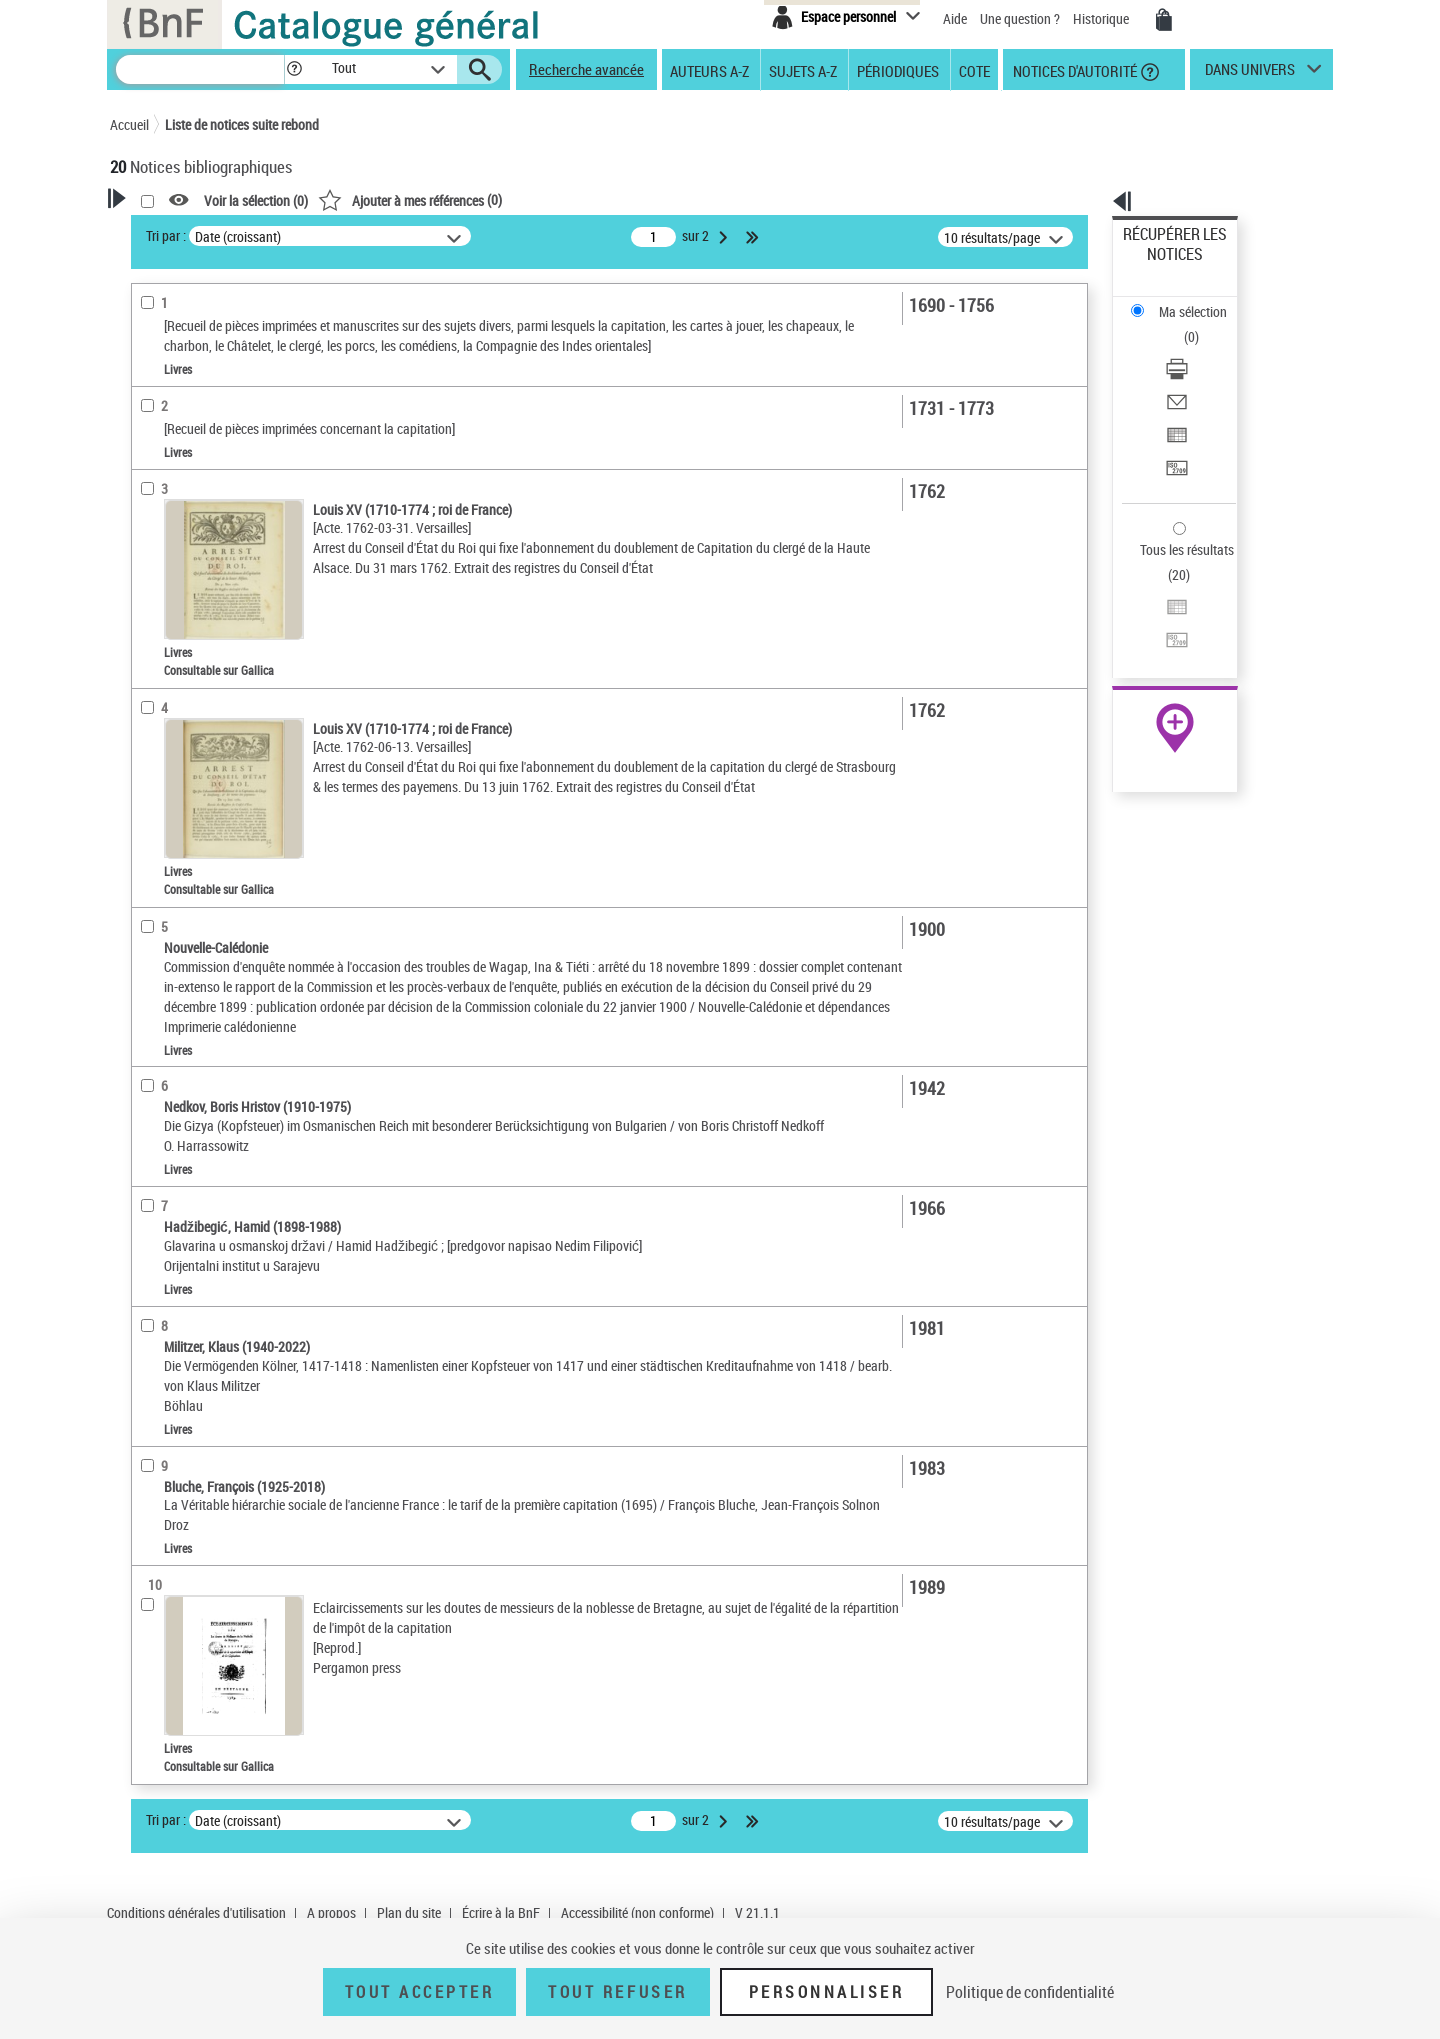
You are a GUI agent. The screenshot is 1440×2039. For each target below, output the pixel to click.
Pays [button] (145, 1050)
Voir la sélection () (513, 200)
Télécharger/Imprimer (1185, 300)
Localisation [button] (168, 589)
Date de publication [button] (190, 689)
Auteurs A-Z (709, 70)
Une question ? (1020, 18)
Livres (158, 528)
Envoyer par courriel (1181, 324)
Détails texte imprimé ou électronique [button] (205, 488)
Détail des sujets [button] (181, 789)
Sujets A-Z (803, 70)
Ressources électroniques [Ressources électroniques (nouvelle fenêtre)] (1164, 633)
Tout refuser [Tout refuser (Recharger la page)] (617, 1992)
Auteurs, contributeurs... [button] (206, 623)
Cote (974, 70)
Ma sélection (1161, 265)
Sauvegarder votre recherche (235, 309)
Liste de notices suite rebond (242, 124)
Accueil (129, 124)
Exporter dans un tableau (1196, 348)
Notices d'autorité (1073, 70)
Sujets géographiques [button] (198, 756)
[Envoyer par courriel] (1202, 325)
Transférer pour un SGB (1190, 372)
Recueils (161, 558)
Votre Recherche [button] (192, 232)
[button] (294, 69)
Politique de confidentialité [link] (1030, 1992)
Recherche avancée (586, 69)
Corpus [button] (152, 1017)
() (667, 199)
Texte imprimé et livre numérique (228, 448)
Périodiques (898, 70)
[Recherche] (200, 69)
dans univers (1250, 74)
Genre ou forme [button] (177, 984)
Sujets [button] (150, 723)
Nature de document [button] (193, 417)
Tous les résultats (1174, 427)
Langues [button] (156, 656)
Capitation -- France (192, 920)
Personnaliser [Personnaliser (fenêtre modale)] (827, 1992)
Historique (1102, 18)
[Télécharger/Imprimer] (1202, 301)
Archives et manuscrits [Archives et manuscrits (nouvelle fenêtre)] (1157, 611)
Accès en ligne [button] (174, 384)
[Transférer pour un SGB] (1202, 373)
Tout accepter (420, 1992)
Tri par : (423, 235)
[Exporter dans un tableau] (1202, 349)
